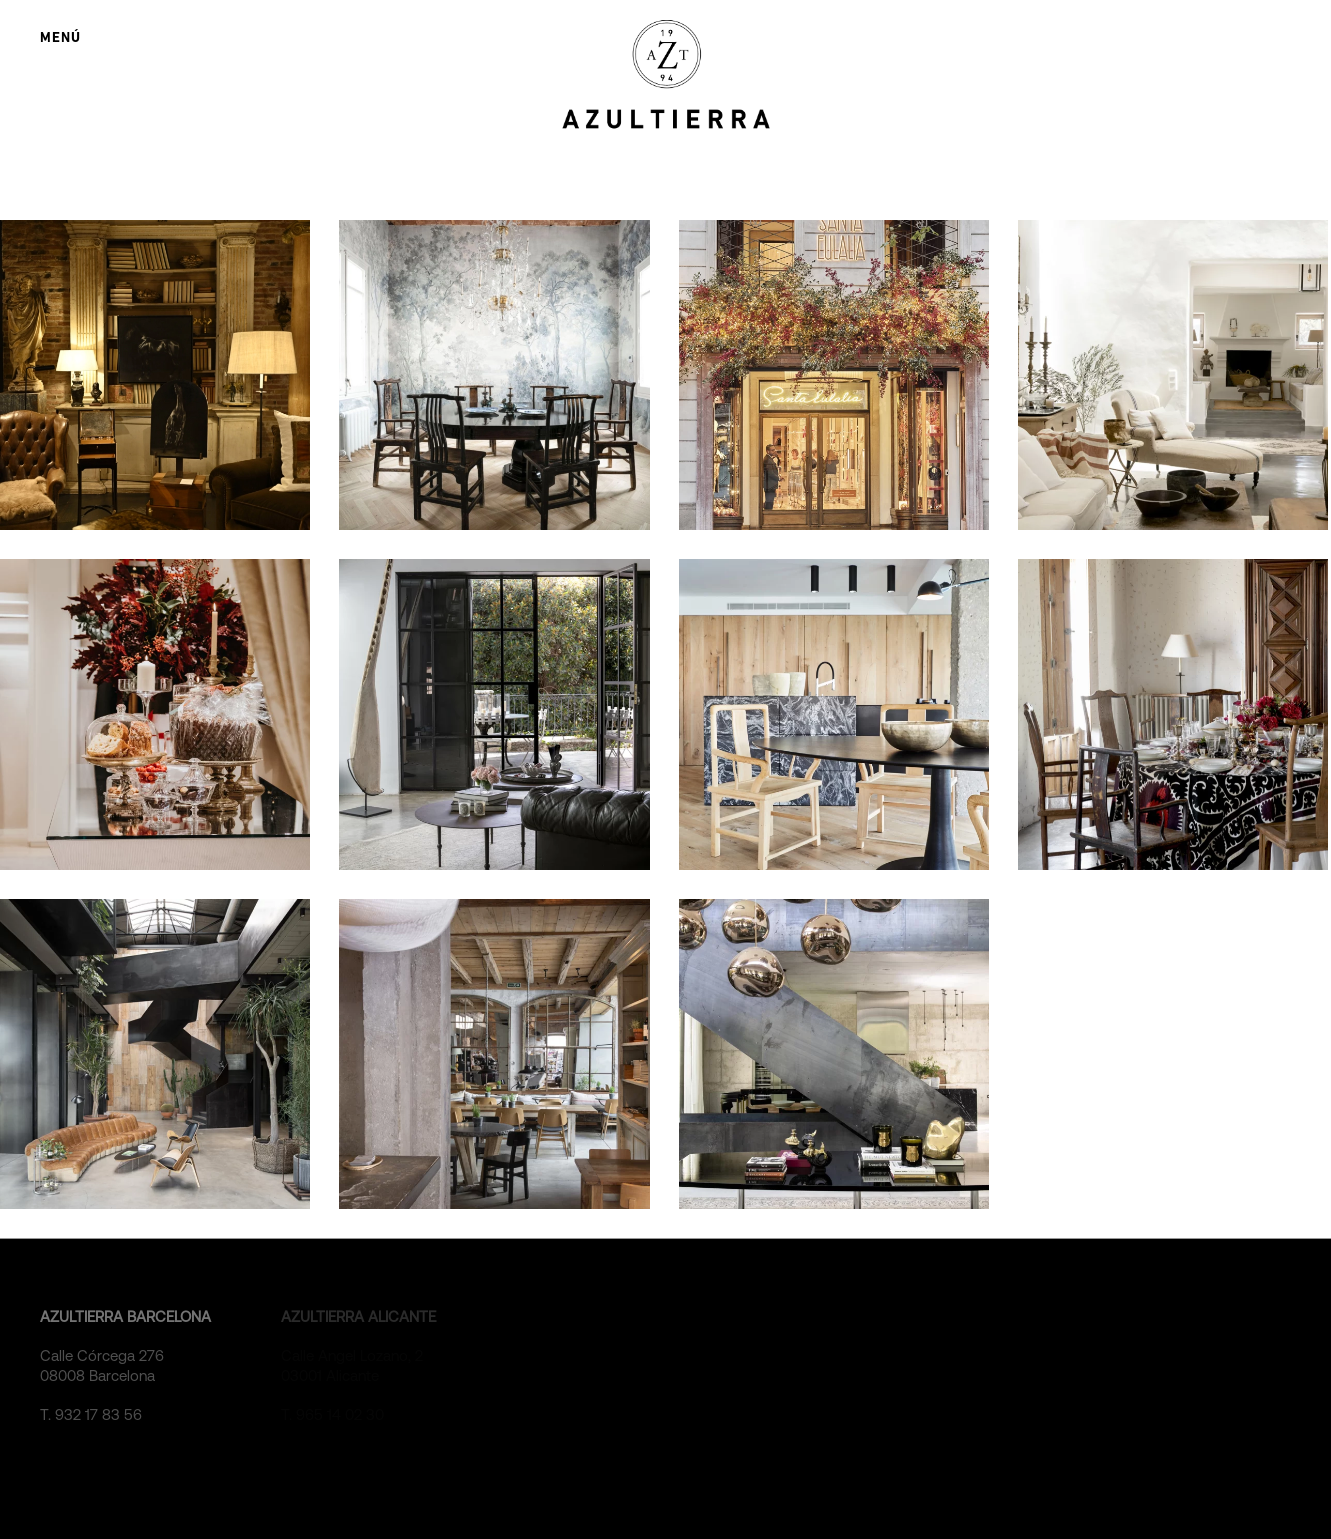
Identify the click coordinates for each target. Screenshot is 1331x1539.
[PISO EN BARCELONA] (494, 375)
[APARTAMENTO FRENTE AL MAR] (834, 714)
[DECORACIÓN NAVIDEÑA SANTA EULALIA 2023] (834, 375)
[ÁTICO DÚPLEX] (494, 714)
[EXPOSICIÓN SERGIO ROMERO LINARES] (155, 375)
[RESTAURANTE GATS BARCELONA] (494, 1054)
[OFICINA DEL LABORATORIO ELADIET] (155, 1054)
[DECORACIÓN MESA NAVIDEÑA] (1173, 714)
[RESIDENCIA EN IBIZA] (1173, 375)
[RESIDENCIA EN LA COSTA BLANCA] (834, 1054)
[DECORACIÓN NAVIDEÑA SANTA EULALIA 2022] (155, 714)
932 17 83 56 (98, 1414)
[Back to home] (666, 75)
